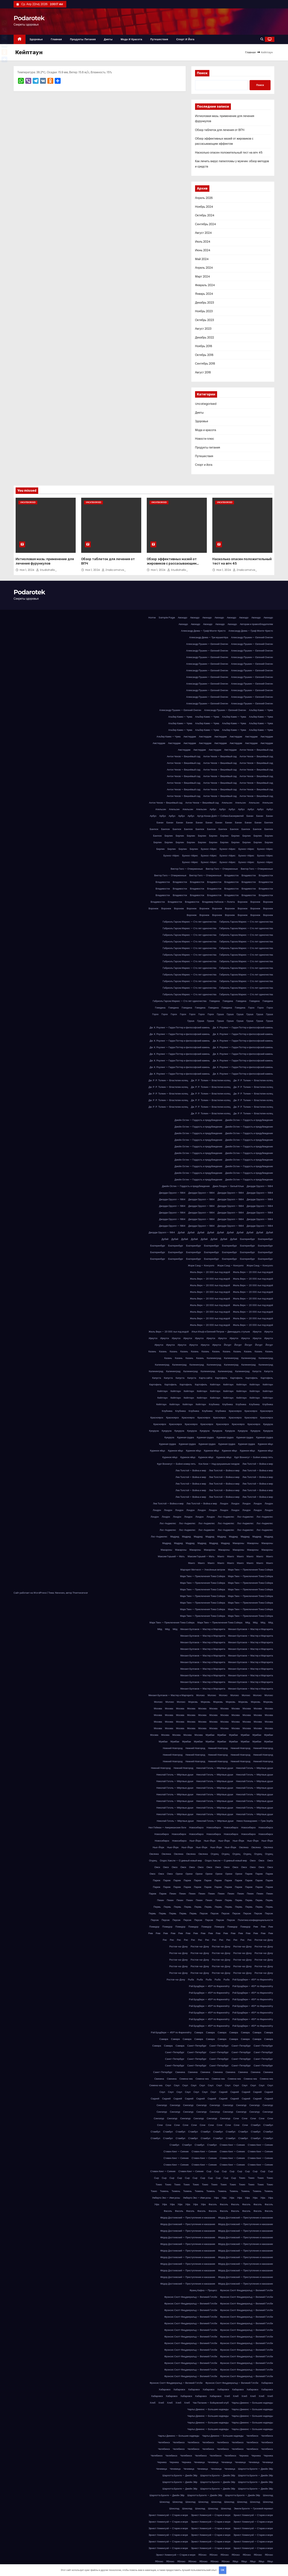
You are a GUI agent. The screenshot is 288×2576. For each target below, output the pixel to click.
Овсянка (244, 1847)
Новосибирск (196, 1827)
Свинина (180, 2072)
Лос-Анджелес (226, 1516)
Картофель (221, 1378)
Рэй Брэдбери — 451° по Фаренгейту (252, 1979)
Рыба (191, 1979)
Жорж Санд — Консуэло (201, 1265)
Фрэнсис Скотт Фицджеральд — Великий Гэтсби (246, 2290)
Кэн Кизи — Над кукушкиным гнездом (219, 1464)
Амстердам (189, 736)
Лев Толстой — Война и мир (257, 1464)
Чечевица (199, 2462)
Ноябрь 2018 (203, 346)
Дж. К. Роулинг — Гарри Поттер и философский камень (180, 1027)
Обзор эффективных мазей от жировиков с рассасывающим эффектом (172, 563)
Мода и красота (131, 39)
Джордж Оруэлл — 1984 (260, 1186)
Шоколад (268, 2495)
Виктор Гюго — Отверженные (187, 869)
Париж (249, 1874)
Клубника (214, 1404)
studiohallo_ (46, 570)
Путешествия (159, 39)
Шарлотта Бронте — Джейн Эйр (255, 2469)
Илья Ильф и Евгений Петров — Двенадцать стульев (221, 1331)
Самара (198, 2032)
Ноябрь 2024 (204, 207)
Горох (251, 1007)
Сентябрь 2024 (205, 224)
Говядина (214, 1001)
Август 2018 (203, 372)
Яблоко (202, 2555)
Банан (249, 816)
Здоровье (36, 39)
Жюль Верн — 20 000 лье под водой (210, 1272)
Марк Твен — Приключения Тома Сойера (250, 1569)
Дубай (181, 1232)
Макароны (238, 1543)
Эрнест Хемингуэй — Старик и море (168, 2515)
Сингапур (162, 2105)
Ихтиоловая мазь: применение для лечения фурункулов (45, 561)
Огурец (215, 1854)
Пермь (228, 1900)
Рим (255, 1926)
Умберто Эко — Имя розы (166, 2197)
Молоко (200, 1695)
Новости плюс (204, 439)
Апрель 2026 (204, 198)
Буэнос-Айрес (209, 849)
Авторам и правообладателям (256, 624)
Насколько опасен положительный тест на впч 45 (228, 152)
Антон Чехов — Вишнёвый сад (256, 750)
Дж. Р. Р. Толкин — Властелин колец (168, 1080)
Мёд (247, 1622)
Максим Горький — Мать (171, 1556)
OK (222, 2570)
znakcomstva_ (114, 570)
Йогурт (227, 1345)
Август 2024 (203, 233)
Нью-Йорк (195, 1840)
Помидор (154, 1926)
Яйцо (235, 2561)
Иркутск (257, 1331)
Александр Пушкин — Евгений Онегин (252, 637)
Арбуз (213, 809)
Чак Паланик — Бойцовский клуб (211, 2402)
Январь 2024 (204, 294)
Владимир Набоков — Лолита (218, 902)
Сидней (223, 2092)
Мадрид (174, 1536)
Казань (152, 1351)
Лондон (224, 1503)
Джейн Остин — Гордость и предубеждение (198, 1120)
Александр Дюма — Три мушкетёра (208, 637)
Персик (204, 1913)
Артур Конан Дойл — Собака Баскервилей (220, 816)
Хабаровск (267, 2383)
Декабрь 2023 (204, 302)
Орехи (179, 1874)
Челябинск (252, 2436)
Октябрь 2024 (204, 215)
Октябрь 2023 (204, 320)
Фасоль (213, 2204)
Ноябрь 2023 (204, 311)
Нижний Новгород (173, 1748)
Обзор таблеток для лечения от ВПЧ (219, 130)
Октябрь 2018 (204, 355)
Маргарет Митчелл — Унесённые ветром (202, 1569)
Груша (220, 1014)
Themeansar (80, 1593)
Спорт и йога (185, 39)
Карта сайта (205, 1378)
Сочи (236, 2118)
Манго (220, 1556)
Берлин (169, 835)
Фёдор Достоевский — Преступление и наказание (187, 2217)
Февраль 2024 (205, 285)
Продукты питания (83, 39)
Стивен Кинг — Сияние (232, 2145)
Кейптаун (215, 1384)
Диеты (108, 39)
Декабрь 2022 (204, 337)
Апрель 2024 (204, 268)
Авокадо (182, 617)
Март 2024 (202, 276)
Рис (165, 1940)
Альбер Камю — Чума (261, 710)
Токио (242, 2178)
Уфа (216, 2197)
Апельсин (227, 802)
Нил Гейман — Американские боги (167, 1827)
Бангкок (268, 822)
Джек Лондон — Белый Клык (228, 1186)
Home (152, 617)
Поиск (202, 73)
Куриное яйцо (265, 1444)
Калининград (214, 1358)
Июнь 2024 (202, 250)
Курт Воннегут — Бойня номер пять (253, 1457)
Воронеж (242, 902)
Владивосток (231, 875)
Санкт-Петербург (196, 2045)
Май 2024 (202, 259)
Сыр (208, 2171)
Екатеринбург (247, 1239)
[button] (261, 39)
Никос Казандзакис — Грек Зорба (254, 1821)
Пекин (172, 1893)
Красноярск (235, 1411)
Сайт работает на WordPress (30, 1593)
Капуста (257, 1371)
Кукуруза (268, 1424)
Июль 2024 (202, 241)
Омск (252, 1860)
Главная (56, 39)
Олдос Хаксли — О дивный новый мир (181, 1860)
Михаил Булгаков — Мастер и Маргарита (202, 1629)
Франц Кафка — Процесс (203, 2290)
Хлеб (227, 2396)
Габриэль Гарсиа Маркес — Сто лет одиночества (189, 921)
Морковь (193, 1702)
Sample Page (167, 617)
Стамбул (255, 2125)
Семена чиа (185, 2078)
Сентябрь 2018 (205, 363)
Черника (244, 2455)
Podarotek (29, 18)
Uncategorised (205, 404)
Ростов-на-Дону (264, 1940)
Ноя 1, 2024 (27, 570)
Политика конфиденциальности (255, 1920)
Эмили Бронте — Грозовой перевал (253, 2508)
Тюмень (164, 2191)
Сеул (168, 2085)
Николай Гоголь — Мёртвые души (214, 1768)
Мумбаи (210, 1735)
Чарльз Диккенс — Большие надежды (252, 2402)
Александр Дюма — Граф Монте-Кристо (203, 631)
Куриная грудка (185, 1437)
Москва (158, 1708)
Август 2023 (203, 329)
